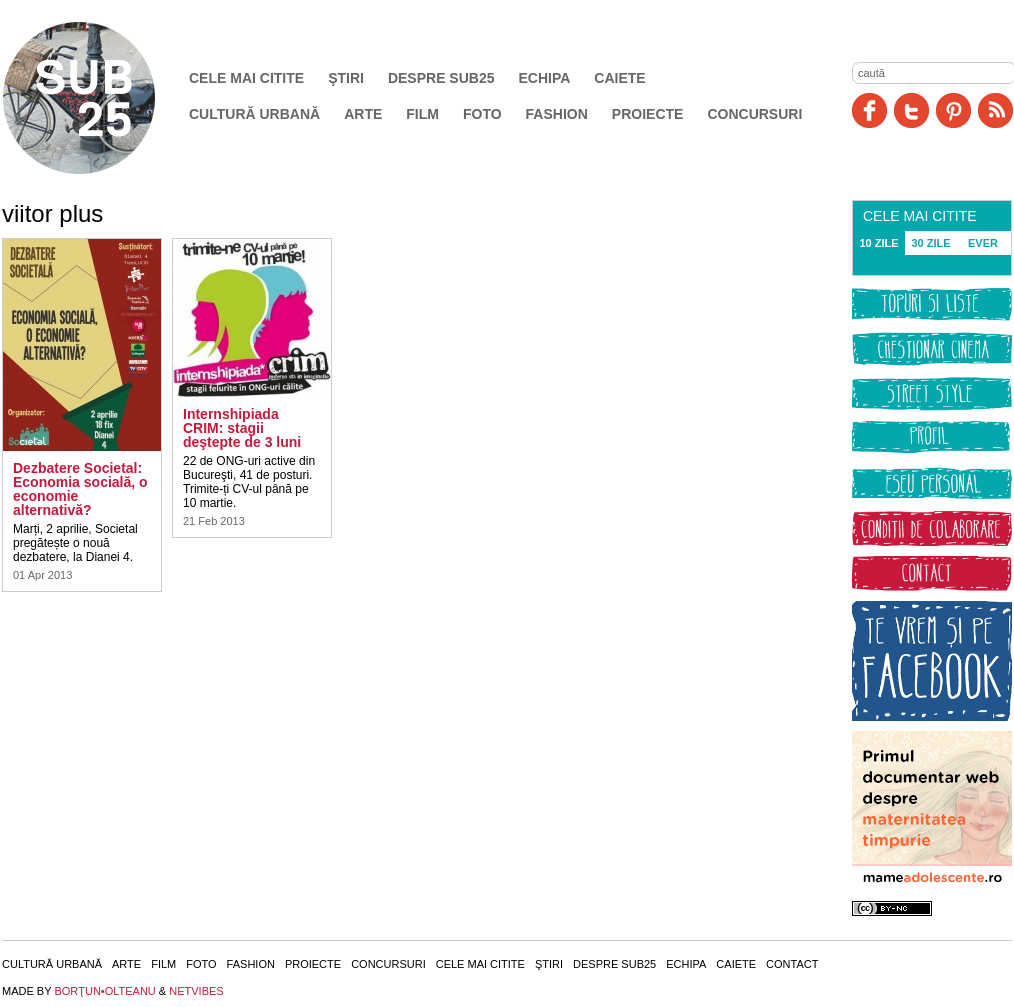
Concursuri (754, 114)
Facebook (869, 110)
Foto (482, 114)
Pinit (953, 110)
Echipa (545, 78)
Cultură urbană (254, 114)
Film (422, 114)
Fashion (557, 114)
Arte (363, 114)
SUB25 (102, 98)
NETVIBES (196, 991)
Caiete (619, 78)
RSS (995, 110)
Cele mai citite (246, 78)
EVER (983, 243)
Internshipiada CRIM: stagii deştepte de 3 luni (242, 428)
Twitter (911, 110)
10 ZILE (878, 243)
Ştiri (346, 78)
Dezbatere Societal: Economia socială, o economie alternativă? (80, 489)
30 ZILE (930, 243)
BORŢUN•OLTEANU (104, 991)
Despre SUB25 (441, 78)
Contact (792, 964)
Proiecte (648, 114)
